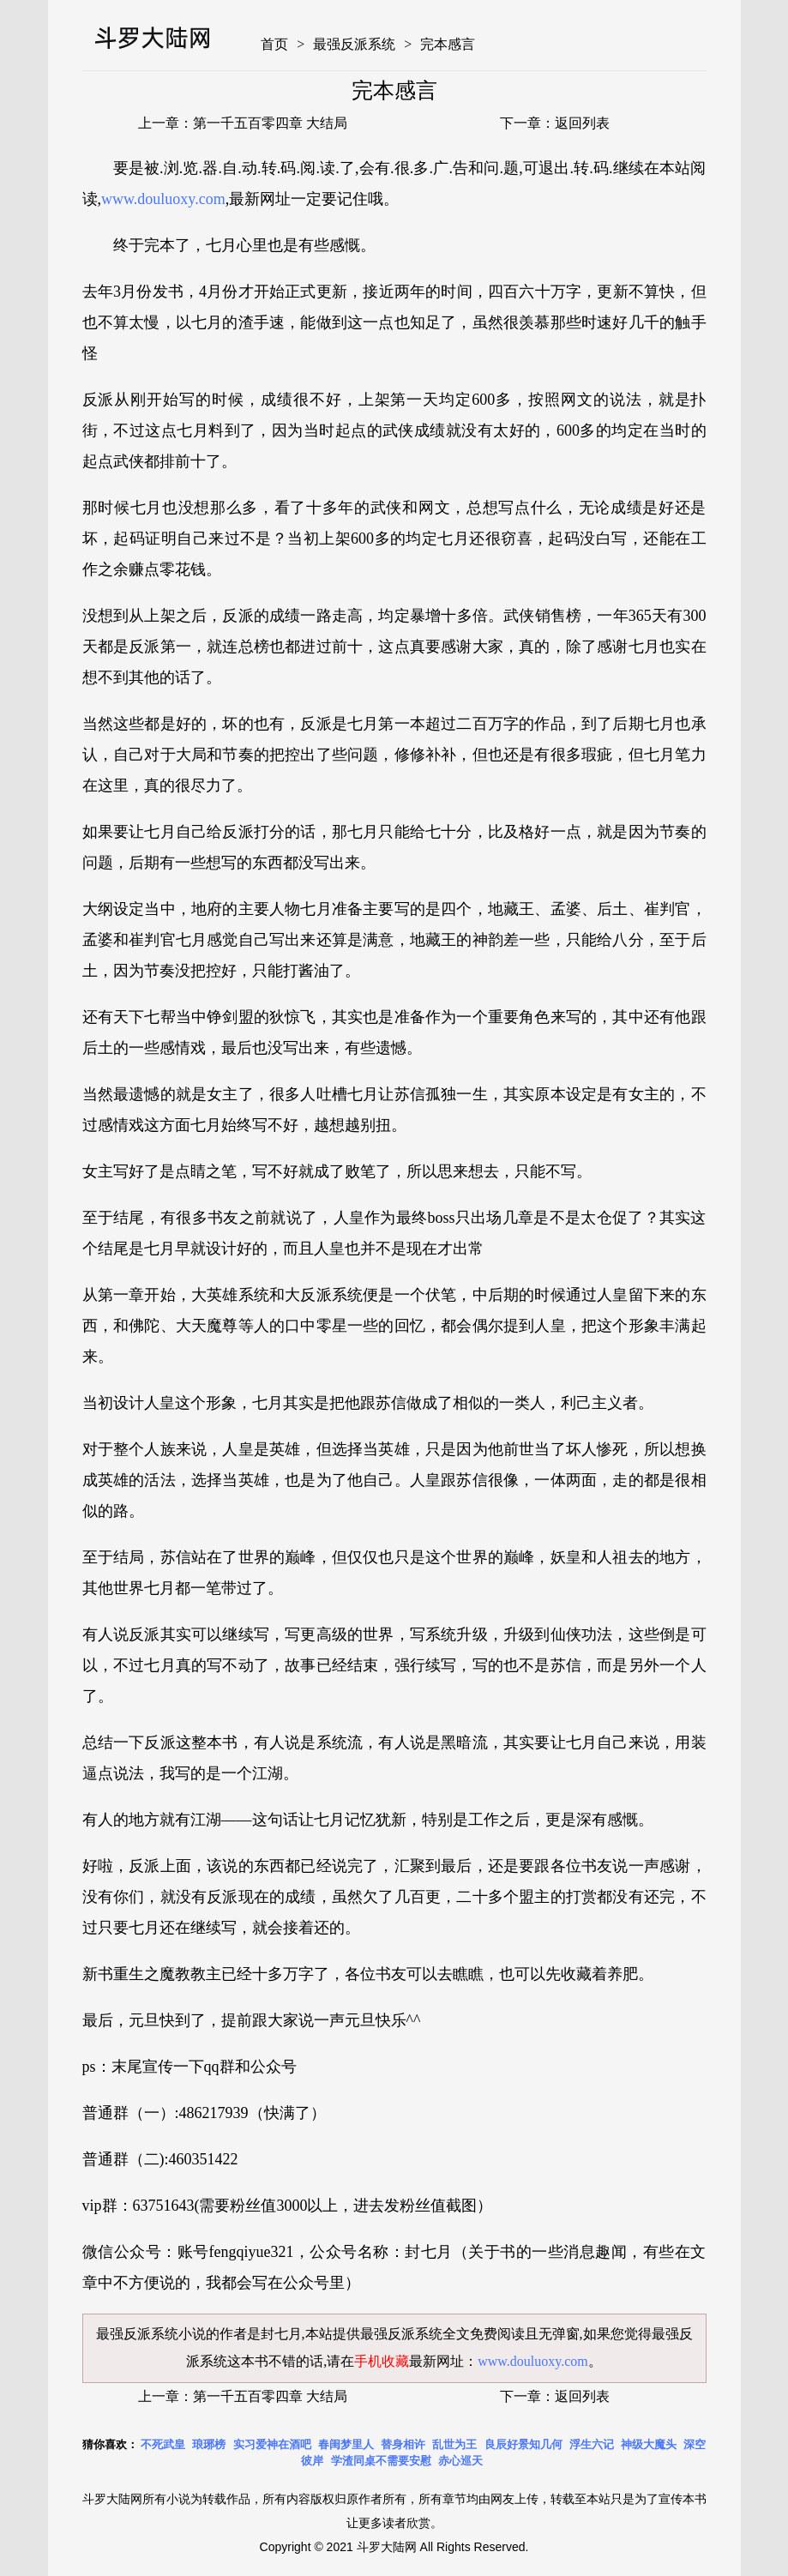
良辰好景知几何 (523, 2444)
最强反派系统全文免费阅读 (442, 2333)
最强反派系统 (354, 44)
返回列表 (582, 123)
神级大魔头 (649, 2444)
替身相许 (403, 2444)
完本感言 (447, 44)
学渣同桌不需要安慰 (381, 2460)
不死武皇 (163, 2444)
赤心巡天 (460, 2460)
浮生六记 (591, 2444)
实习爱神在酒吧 (272, 2444)
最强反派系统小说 (151, 2333)
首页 (274, 44)
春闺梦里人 (346, 2444)
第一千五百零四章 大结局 (270, 123)
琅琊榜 (209, 2444)
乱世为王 (454, 2444)
